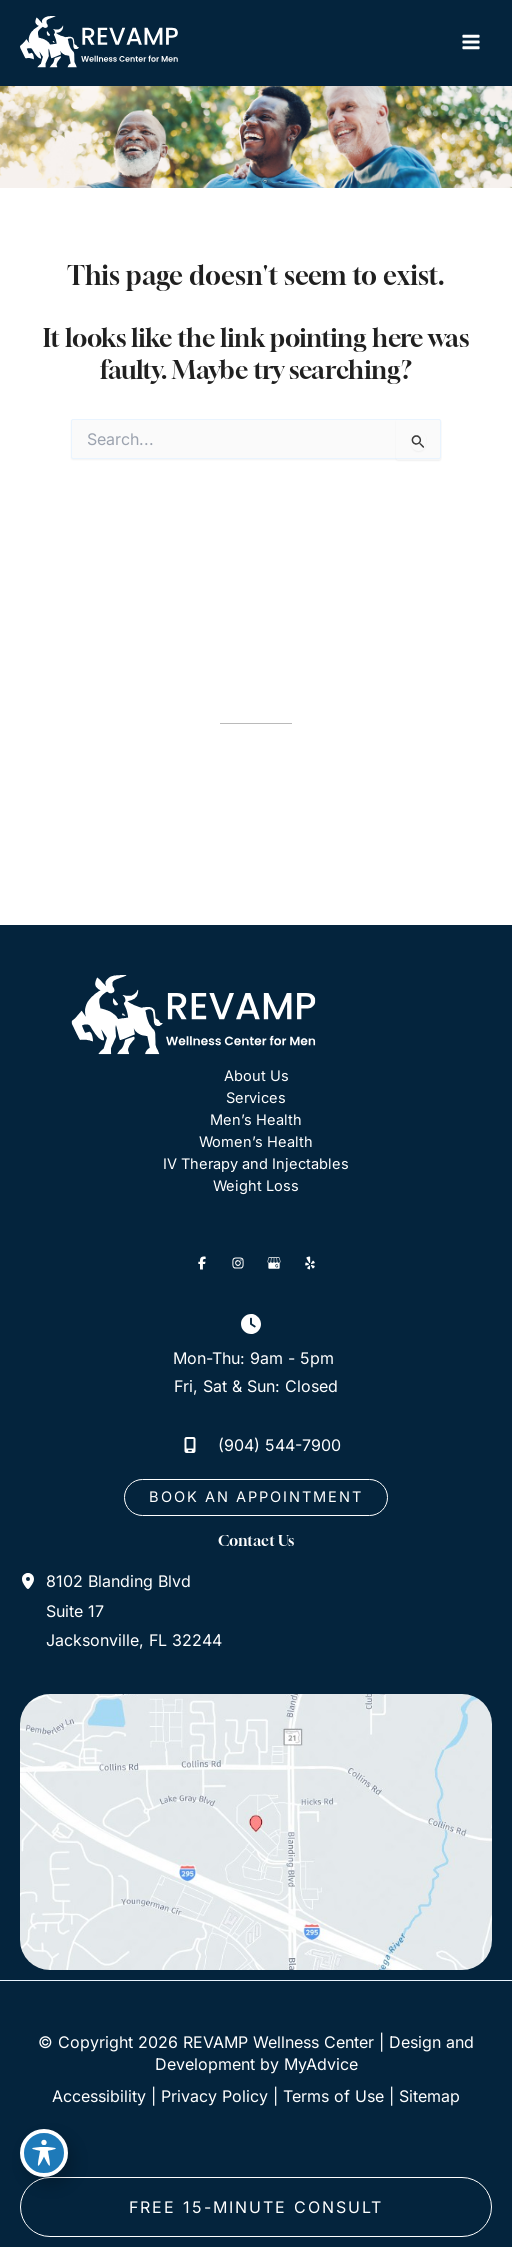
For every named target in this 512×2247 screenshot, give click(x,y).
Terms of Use (333, 2096)
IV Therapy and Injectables (256, 1164)
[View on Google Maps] (256, 1831)
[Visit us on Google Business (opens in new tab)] (274, 1263)
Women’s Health (256, 1142)
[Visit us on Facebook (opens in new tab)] (202, 1263)
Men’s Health (256, 1120)
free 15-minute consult (256, 2207)
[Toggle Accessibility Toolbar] (44, 2153)
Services (256, 1098)
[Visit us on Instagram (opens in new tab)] (238, 1263)
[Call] (256, 1445)
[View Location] (33, 1581)
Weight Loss (256, 1186)
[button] (256, 1497)
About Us (256, 1076)
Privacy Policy (214, 2096)
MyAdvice (321, 2064)
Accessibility (99, 2096)
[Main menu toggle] (470, 42)
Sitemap (429, 2096)
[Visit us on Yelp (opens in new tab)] (310, 1263)
